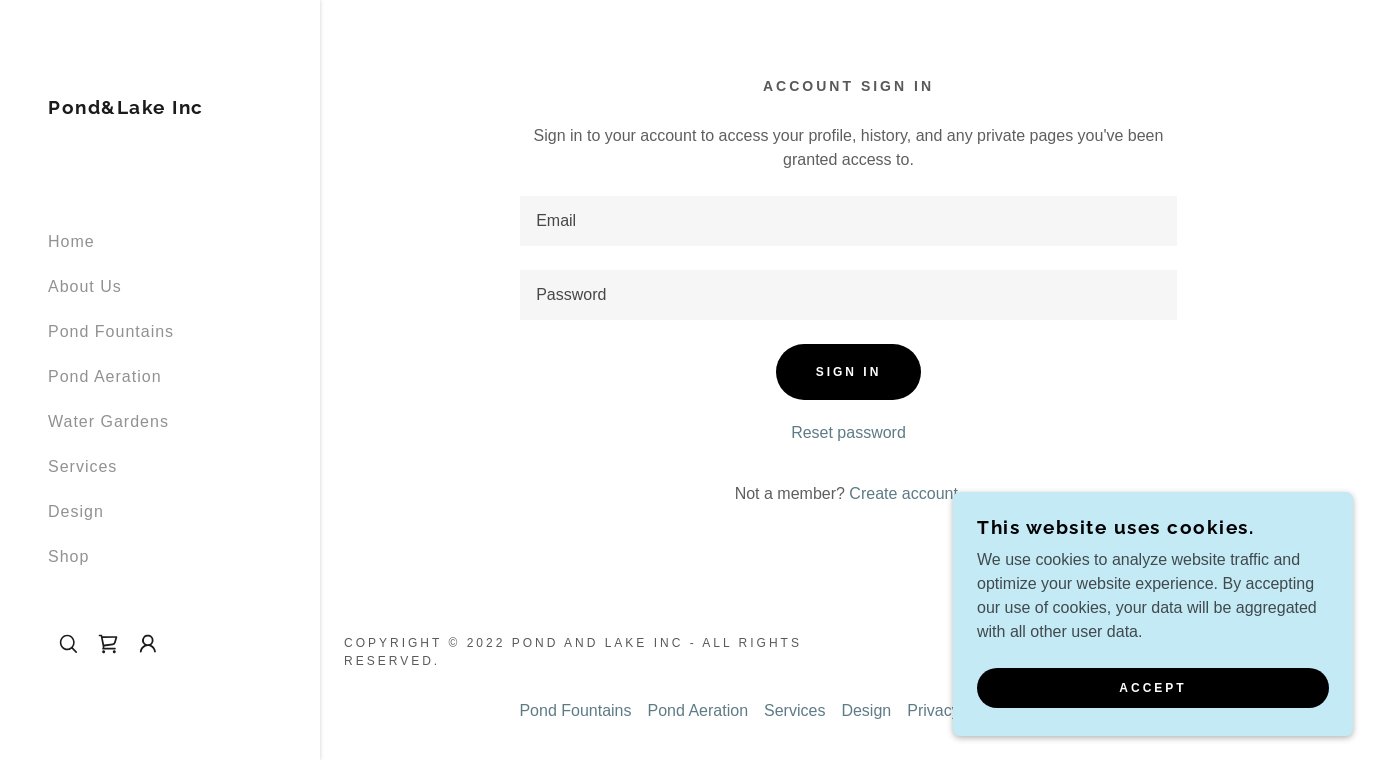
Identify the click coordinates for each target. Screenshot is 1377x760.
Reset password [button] (848, 432)
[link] (126, 108)
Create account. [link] (905, 493)
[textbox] (848, 221)
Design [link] (76, 511)
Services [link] (82, 466)
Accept (1152, 688)
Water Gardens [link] (108, 421)
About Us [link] (85, 286)
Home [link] (71, 241)
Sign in (849, 372)
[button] (148, 644)
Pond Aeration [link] (105, 376)
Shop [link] (68, 556)
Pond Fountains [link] (111, 331)
